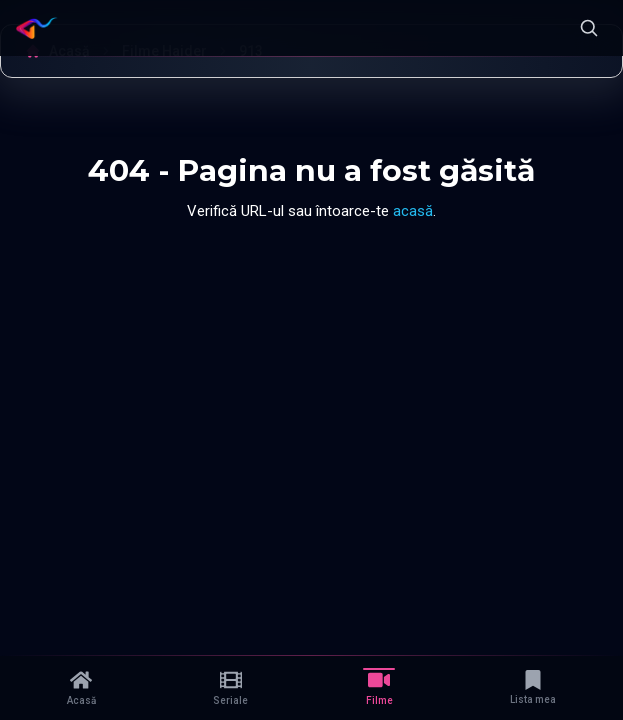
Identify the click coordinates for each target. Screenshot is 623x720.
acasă (413, 211)
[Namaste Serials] (37, 28)
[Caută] (589, 28)
